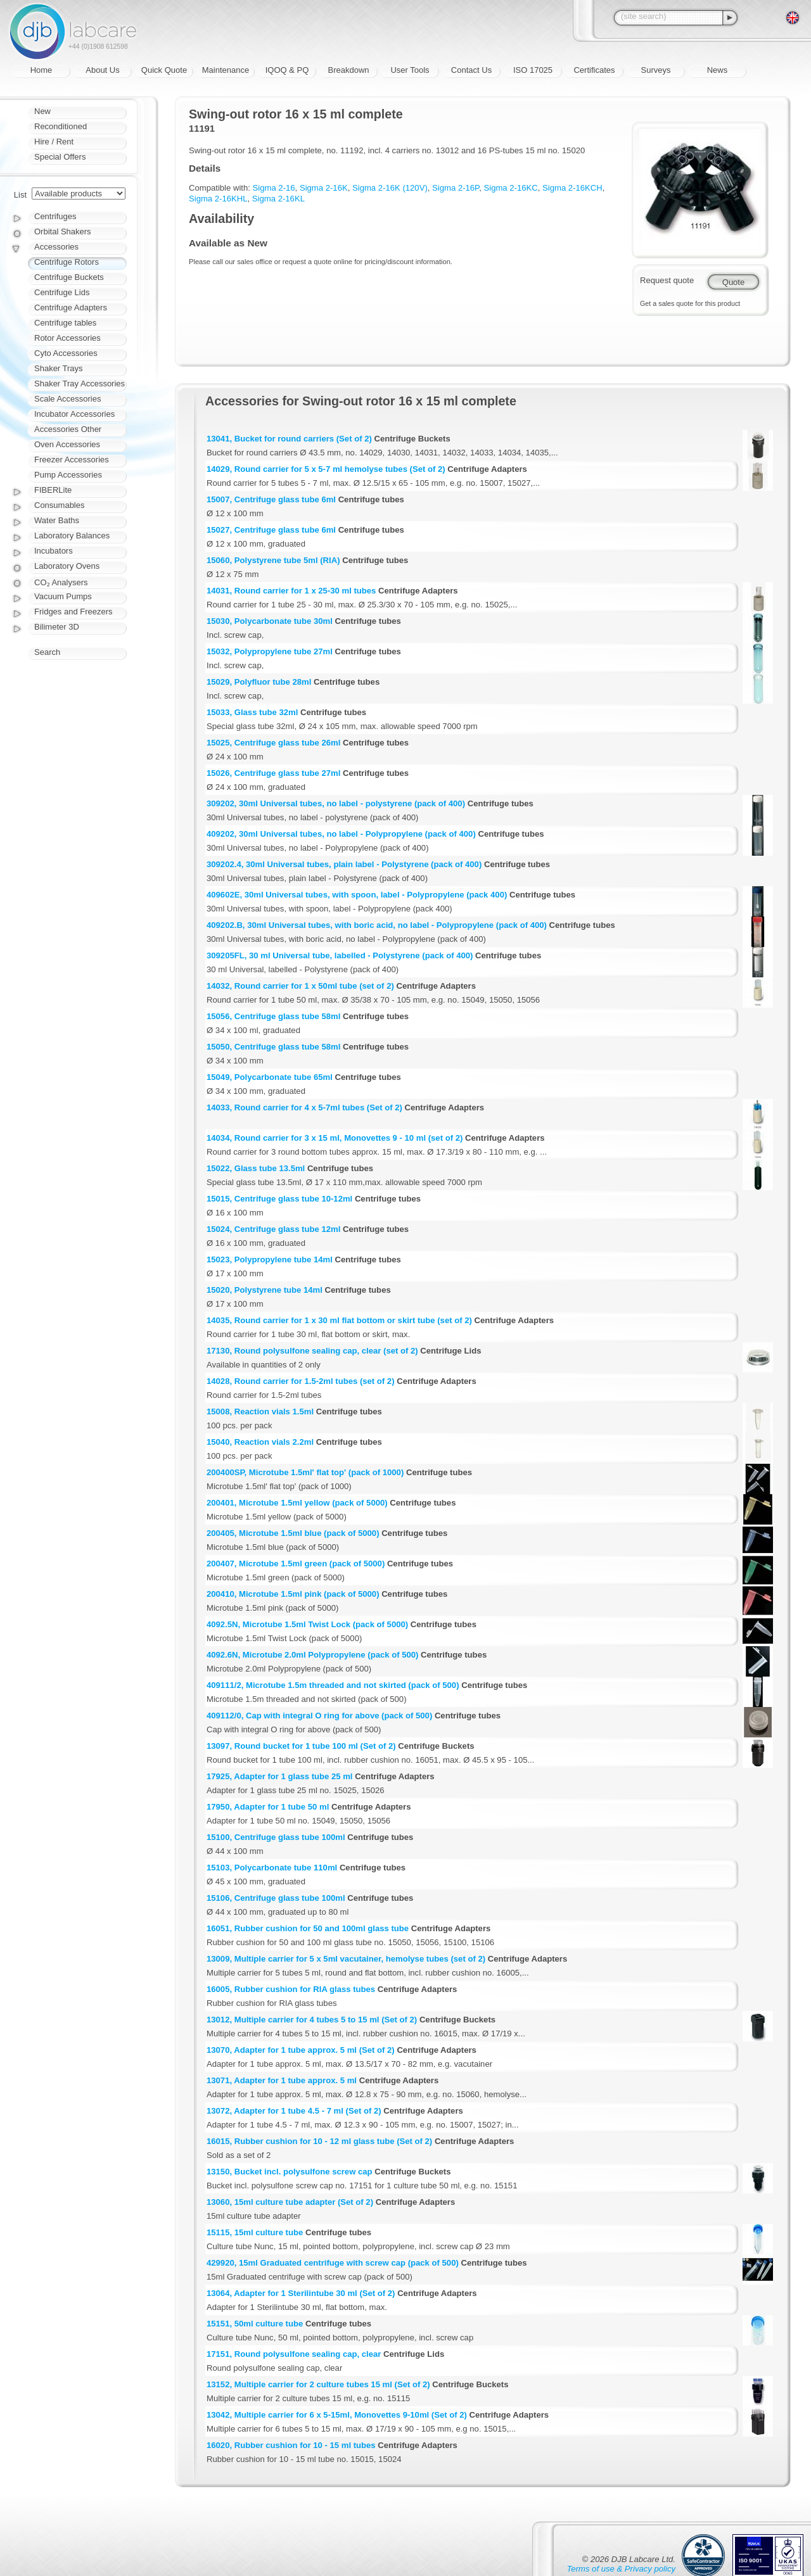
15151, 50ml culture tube (255, 2323)
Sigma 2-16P (455, 188)
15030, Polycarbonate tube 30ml (270, 621)
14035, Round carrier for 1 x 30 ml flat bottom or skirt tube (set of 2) (339, 1320)
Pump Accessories (68, 474)
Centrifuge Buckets (69, 277)
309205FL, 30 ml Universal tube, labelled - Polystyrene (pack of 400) (340, 955)
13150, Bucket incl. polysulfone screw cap (290, 2171)
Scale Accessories (67, 398)
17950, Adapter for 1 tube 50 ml (268, 1806)
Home (41, 70)
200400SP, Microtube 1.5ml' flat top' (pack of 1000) (305, 1472)
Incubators (53, 550)
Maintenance (225, 70)
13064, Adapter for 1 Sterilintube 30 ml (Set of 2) (301, 2293)
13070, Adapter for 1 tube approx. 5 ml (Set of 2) (301, 2050)
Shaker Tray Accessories (79, 383)
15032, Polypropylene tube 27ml (270, 651)
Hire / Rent (53, 141)
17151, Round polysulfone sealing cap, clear (294, 2354)
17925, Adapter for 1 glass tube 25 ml (279, 1776)
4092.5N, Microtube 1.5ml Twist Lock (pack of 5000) (307, 1624)
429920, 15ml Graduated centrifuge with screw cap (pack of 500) (333, 2263)
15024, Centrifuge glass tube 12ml (273, 1229)
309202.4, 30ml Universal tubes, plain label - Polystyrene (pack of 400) (344, 864)
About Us (102, 70)
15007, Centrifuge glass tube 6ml (271, 499)
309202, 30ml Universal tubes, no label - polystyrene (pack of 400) (336, 803)
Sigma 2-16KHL (218, 198)
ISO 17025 (532, 70)
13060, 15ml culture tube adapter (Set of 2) (290, 2202)
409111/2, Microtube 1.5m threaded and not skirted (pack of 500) (333, 1685)
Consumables (59, 505)
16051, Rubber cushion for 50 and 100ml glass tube (308, 1928)
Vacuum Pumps (63, 596)
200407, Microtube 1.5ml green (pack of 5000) (296, 1563)
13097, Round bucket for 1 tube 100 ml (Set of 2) (301, 1746)
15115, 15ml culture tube (255, 2232)
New (42, 111)
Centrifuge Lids (61, 292)
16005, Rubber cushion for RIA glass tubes (291, 1989)
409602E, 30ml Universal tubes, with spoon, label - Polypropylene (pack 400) (357, 894)
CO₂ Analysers (60, 582)
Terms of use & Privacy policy (621, 2568)
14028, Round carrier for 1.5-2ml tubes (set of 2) (301, 1381)
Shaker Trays (58, 368)
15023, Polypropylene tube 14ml (270, 1259)
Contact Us (471, 70)
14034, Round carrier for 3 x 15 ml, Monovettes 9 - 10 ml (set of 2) (335, 1138)
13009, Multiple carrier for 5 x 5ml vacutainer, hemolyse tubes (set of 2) (346, 1959)
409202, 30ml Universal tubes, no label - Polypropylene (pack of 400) (341, 834)
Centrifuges (55, 216)
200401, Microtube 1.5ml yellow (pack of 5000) (297, 1502)
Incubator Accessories (74, 414)
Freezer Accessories (71, 459)
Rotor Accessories (67, 338)
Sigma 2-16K (324, 188)
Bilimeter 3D (56, 626)
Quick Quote (164, 70)
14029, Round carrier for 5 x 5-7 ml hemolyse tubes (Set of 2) (326, 469)
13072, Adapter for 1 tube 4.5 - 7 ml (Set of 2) (294, 2111)
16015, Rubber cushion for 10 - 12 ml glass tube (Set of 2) (319, 2141)
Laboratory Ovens (66, 566)
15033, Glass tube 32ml (252, 712)
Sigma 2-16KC (510, 188)
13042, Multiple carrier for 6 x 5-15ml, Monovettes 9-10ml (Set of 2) (337, 2415)
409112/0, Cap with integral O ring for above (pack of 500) (319, 1715)
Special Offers (60, 157)
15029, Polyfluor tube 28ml (259, 682)
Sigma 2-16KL (278, 198)
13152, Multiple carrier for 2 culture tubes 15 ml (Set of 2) (318, 2384)
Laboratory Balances (72, 535)
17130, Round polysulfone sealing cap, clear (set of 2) (312, 1350)
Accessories (56, 246)
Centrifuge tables (65, 322)
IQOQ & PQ (287, 70)
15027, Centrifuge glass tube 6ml (271, 530)
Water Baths (56, 520)
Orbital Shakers (62, 231)
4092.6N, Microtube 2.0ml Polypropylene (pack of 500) (312, 1654)
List (20, 195)
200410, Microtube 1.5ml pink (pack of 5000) (293, 1594)
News (717, 70)
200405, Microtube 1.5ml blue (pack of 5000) (293, 1533)
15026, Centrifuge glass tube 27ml (273, 773)
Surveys (656, 70)
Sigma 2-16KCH (572, 188)
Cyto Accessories (66, 353)
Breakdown (348, 70)
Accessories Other (67, 429)
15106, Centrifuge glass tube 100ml (276, 1898)
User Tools (409, 70)
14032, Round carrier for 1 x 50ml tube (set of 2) (300, 986)
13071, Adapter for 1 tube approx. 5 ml (282, 2080)
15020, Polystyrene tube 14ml (264, 1290)
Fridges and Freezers (73, 611)
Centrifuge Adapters (70, 307)
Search (47, 652)
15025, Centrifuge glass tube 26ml (273, 742)
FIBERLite (53, 490)
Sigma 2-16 (274, 188)
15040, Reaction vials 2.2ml (260, 1442)
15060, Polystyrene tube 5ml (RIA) (273, 560)
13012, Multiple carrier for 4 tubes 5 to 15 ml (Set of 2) (312, 2019)
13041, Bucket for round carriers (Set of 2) (289, 438)
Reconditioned (60, 126)
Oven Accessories (67, 444)
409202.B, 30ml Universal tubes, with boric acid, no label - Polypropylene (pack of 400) (377, 925)
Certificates (594, 70)
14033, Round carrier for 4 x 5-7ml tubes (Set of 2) (304, 1107)
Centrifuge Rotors (66, 262)
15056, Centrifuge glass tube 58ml (273, 1016)
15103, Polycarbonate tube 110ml (272, 1867)
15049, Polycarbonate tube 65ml (270, 1077)
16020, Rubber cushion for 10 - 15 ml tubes (291, 2445)
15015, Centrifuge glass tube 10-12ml (279, 1198)
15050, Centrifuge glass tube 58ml (273, 1046)
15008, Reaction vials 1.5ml (260, 1411)
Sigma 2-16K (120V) (390, 188)
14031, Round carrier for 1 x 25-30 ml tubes (291, 590)
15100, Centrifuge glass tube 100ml (276, 1837)
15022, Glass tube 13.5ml (256, 1168)
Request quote (667, 280)
